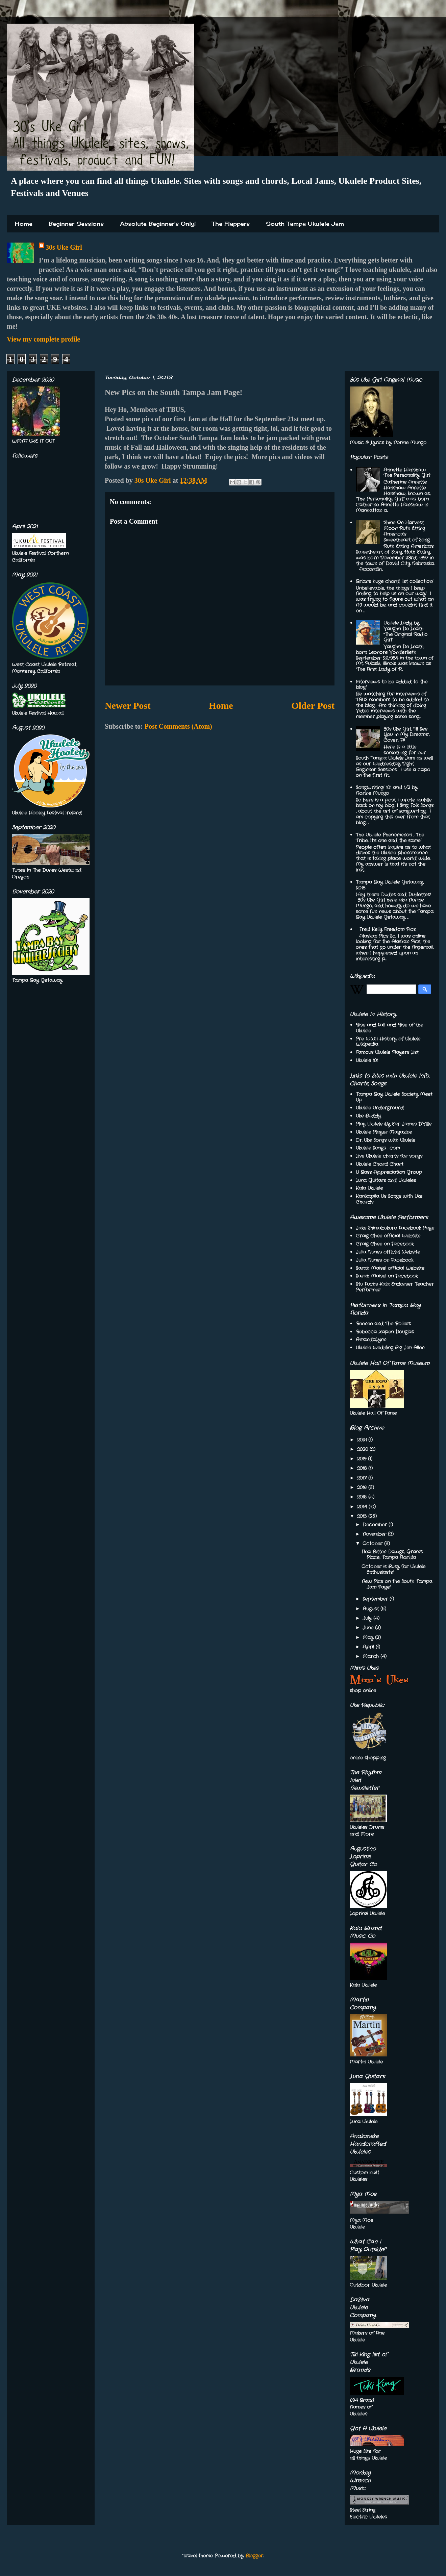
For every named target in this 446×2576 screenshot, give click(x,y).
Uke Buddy (368, 1115)
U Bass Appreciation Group (389, 1172)
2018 (362, 1468)
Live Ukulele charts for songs (389, 1156)
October (373, 1543)
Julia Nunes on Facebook (384, 1260)
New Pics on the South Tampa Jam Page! (397, 1584)
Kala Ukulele (369, 1188)
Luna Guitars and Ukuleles (386, 1180)
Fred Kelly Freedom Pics (387, 929)
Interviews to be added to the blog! (391, 684)
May (369, 1637)
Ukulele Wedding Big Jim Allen (390, 1347)
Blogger (254, 2555)
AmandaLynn (371, 1339)
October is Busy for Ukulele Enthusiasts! (393, 1569)
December (376, 1524)
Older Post (312, 705)
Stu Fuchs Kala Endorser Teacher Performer (395, 1287)
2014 (363, 1506)
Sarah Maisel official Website (390, 1268)
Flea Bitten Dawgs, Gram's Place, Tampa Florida (392, 1554)
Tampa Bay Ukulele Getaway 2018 (389, 885)
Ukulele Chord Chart (379, 1164)
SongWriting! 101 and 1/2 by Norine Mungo (387, 790)
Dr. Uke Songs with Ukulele (385, 1140)
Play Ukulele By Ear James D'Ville (393, 1124)
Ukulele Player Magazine (384, 1132)
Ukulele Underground (380, 1107)
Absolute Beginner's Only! (158, 223)
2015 (362, 1497)
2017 (362, 1478)
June (369, 1627)
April (369, 1647)
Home (23, 223)
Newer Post (128, 705)
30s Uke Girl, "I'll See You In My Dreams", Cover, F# (406, 735)
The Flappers (231, 223)
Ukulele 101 (367, 1060)
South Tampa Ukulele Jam (305, 223)
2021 (362, 1439)
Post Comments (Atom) (178, 726)
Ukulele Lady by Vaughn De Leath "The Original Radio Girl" (405, 631)
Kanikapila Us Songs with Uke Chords (389, 1199)
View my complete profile (43, 339)
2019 (362, 1458)
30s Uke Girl (64, 247)
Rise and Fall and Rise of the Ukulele (389, 1028)
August (371, 1608)
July (368, 1618)
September (376, 1599)
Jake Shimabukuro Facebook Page (395, 1228)
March (371, 1656)
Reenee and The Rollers (383, 1323)
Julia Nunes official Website (388, 1252)
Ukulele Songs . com (378, 1148)
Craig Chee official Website (388, 1235)
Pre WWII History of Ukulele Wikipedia (388, 1041)
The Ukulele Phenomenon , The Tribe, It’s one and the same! (390, 837)
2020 (363, 1449)
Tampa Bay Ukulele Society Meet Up (394, 1097)
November (375, 1534)
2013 (362, 1516)
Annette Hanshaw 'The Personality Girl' (406, 473)
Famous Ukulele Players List (387, 1052)
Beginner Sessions (76, 223)
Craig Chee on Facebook (385, 1244)
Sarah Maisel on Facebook (387, 1276)
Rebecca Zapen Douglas (385, 1331)
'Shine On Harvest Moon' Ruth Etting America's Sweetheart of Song (406, 531)
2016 (362, 1487)
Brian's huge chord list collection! (394, 581)
